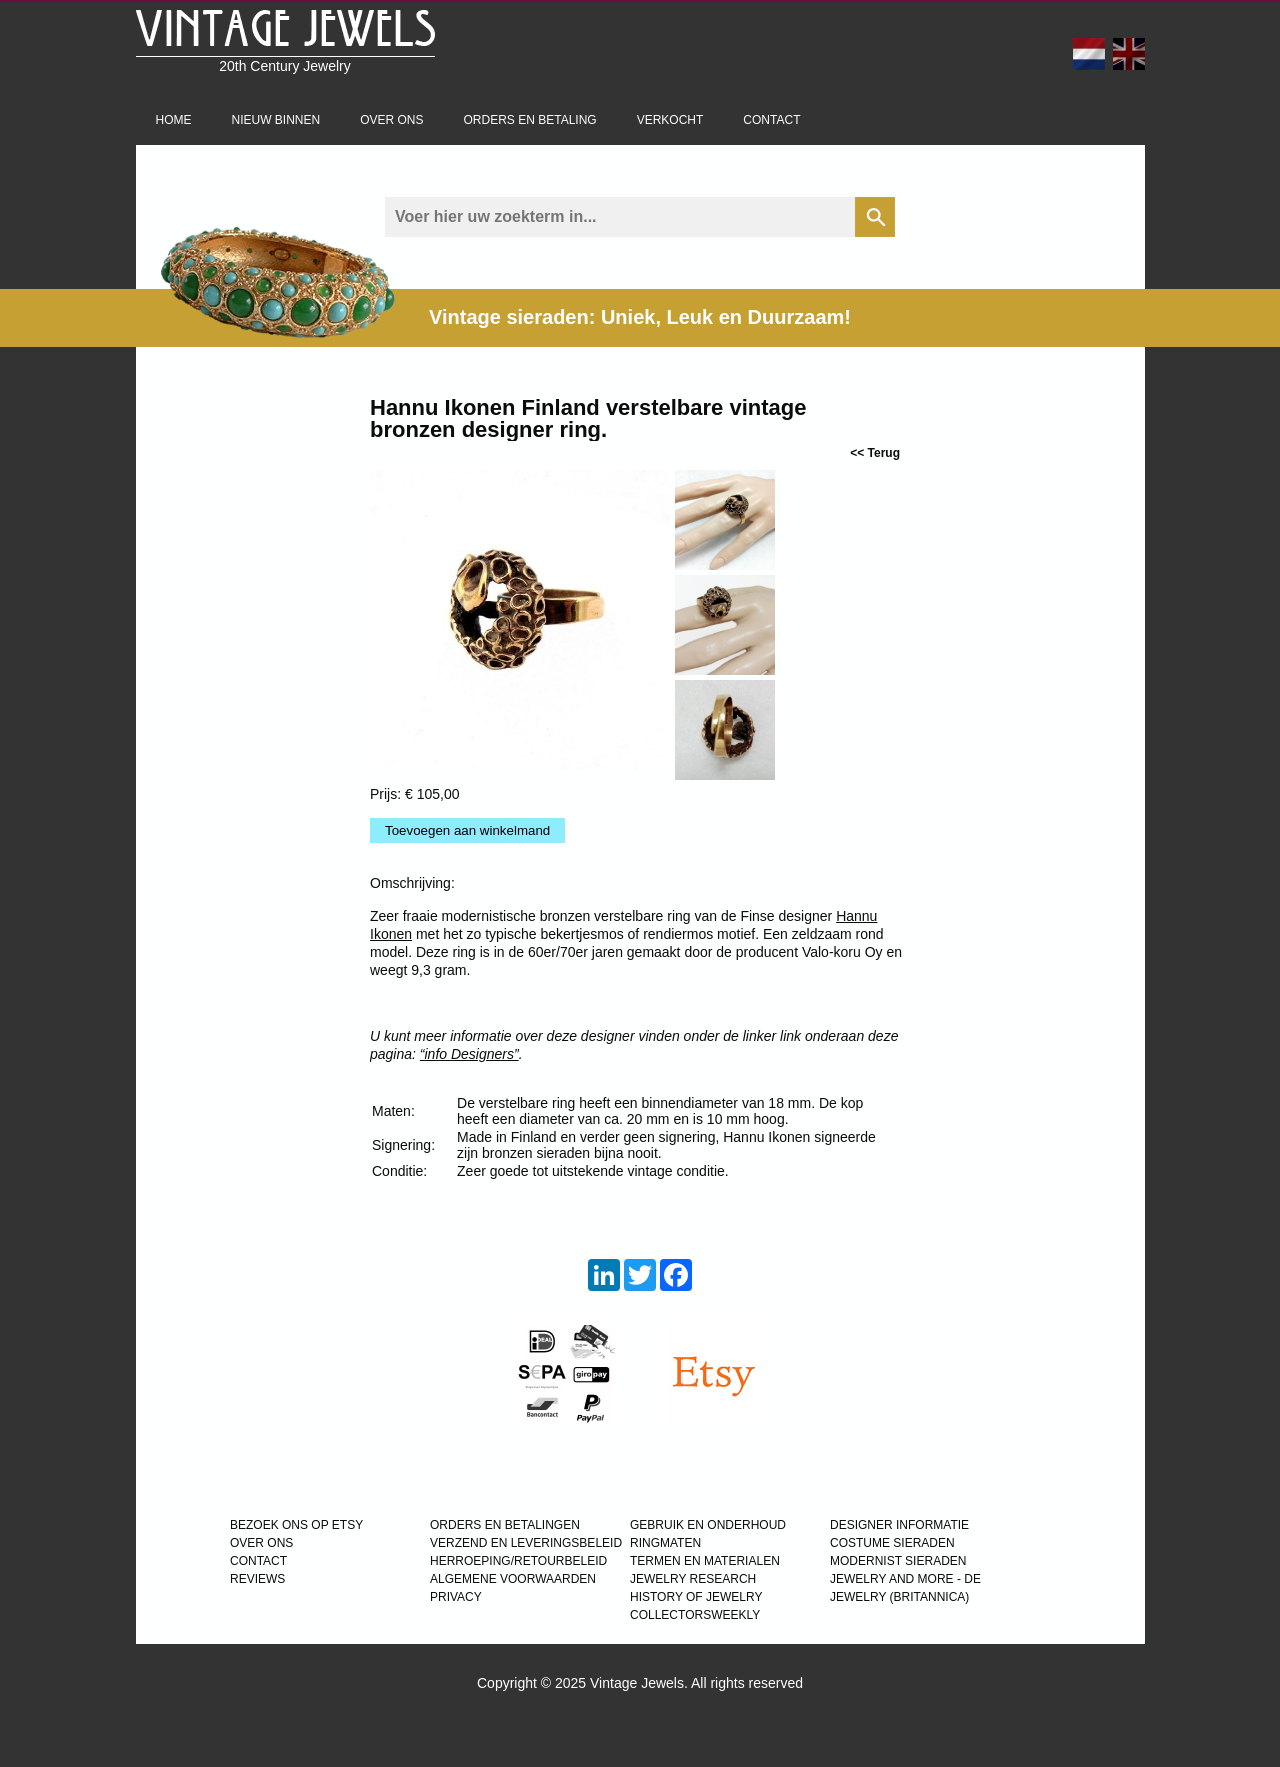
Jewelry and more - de (905, 1579)
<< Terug (875, 453)
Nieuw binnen (276, 120)
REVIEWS (257, 1579)
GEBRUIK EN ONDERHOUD (708, 1525)
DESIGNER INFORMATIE (899, 1525)
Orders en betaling (530, 120)
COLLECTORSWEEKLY (695, 1615)
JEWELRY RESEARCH (693, 1579)
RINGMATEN (665, 1543)
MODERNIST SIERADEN (898, 1561)
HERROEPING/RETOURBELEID (518, 1561)
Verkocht (670, 120)
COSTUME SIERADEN (892, 1543)
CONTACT (258, 1561)
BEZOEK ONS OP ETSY (296, 1525)
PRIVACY (456, 1597)
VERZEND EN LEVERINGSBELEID (526, 1543)
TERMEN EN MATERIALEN (705, 1561)
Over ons (391, 120)
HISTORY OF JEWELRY (696, 1597)
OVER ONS (261, 1543)
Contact (771, 120)
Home (174, 120)
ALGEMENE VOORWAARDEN (513, 1579)
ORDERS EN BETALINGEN (505, 1525)
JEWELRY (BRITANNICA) (899, 1597)
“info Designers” (469, 1054)
